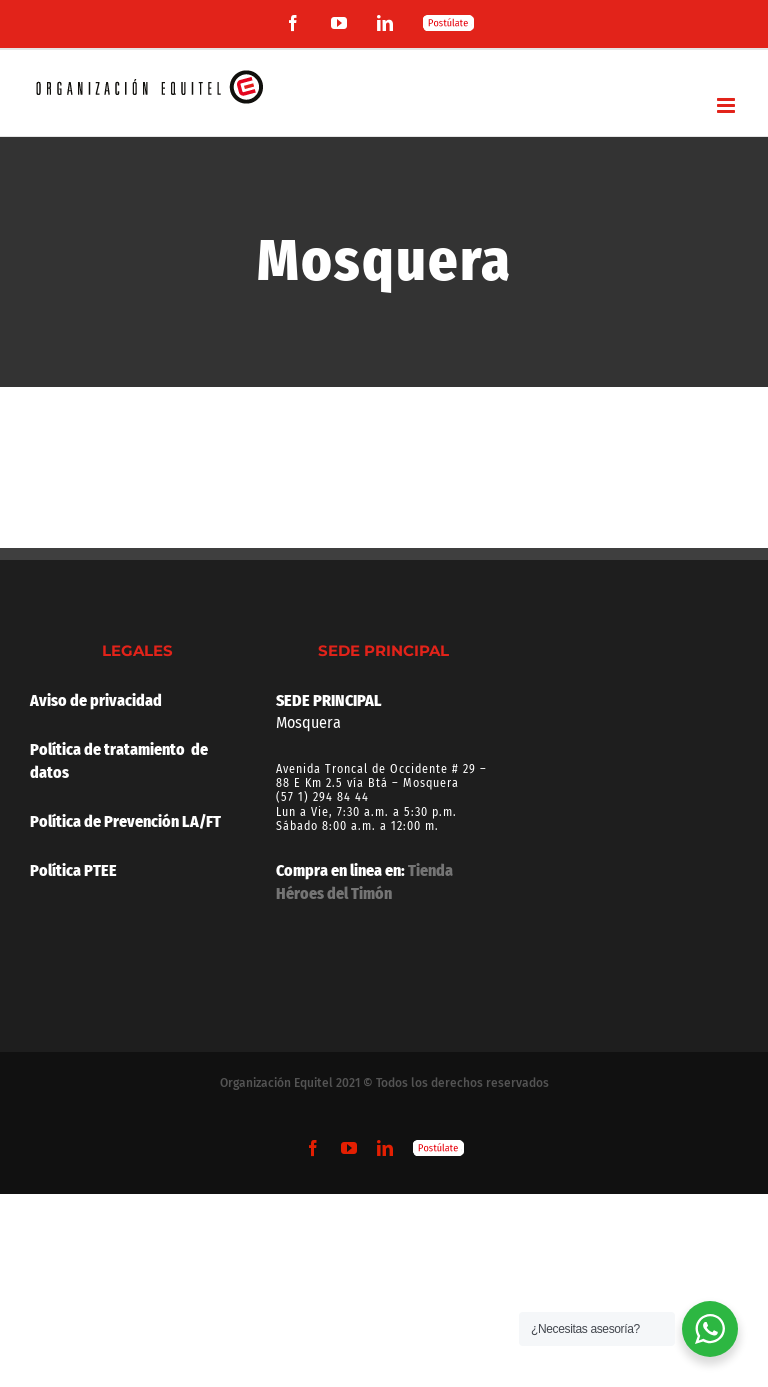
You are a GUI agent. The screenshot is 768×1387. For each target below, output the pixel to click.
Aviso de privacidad (96, 700)
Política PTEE (73, 870)
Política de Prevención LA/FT (125, 821)
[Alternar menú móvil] (727, 105)
